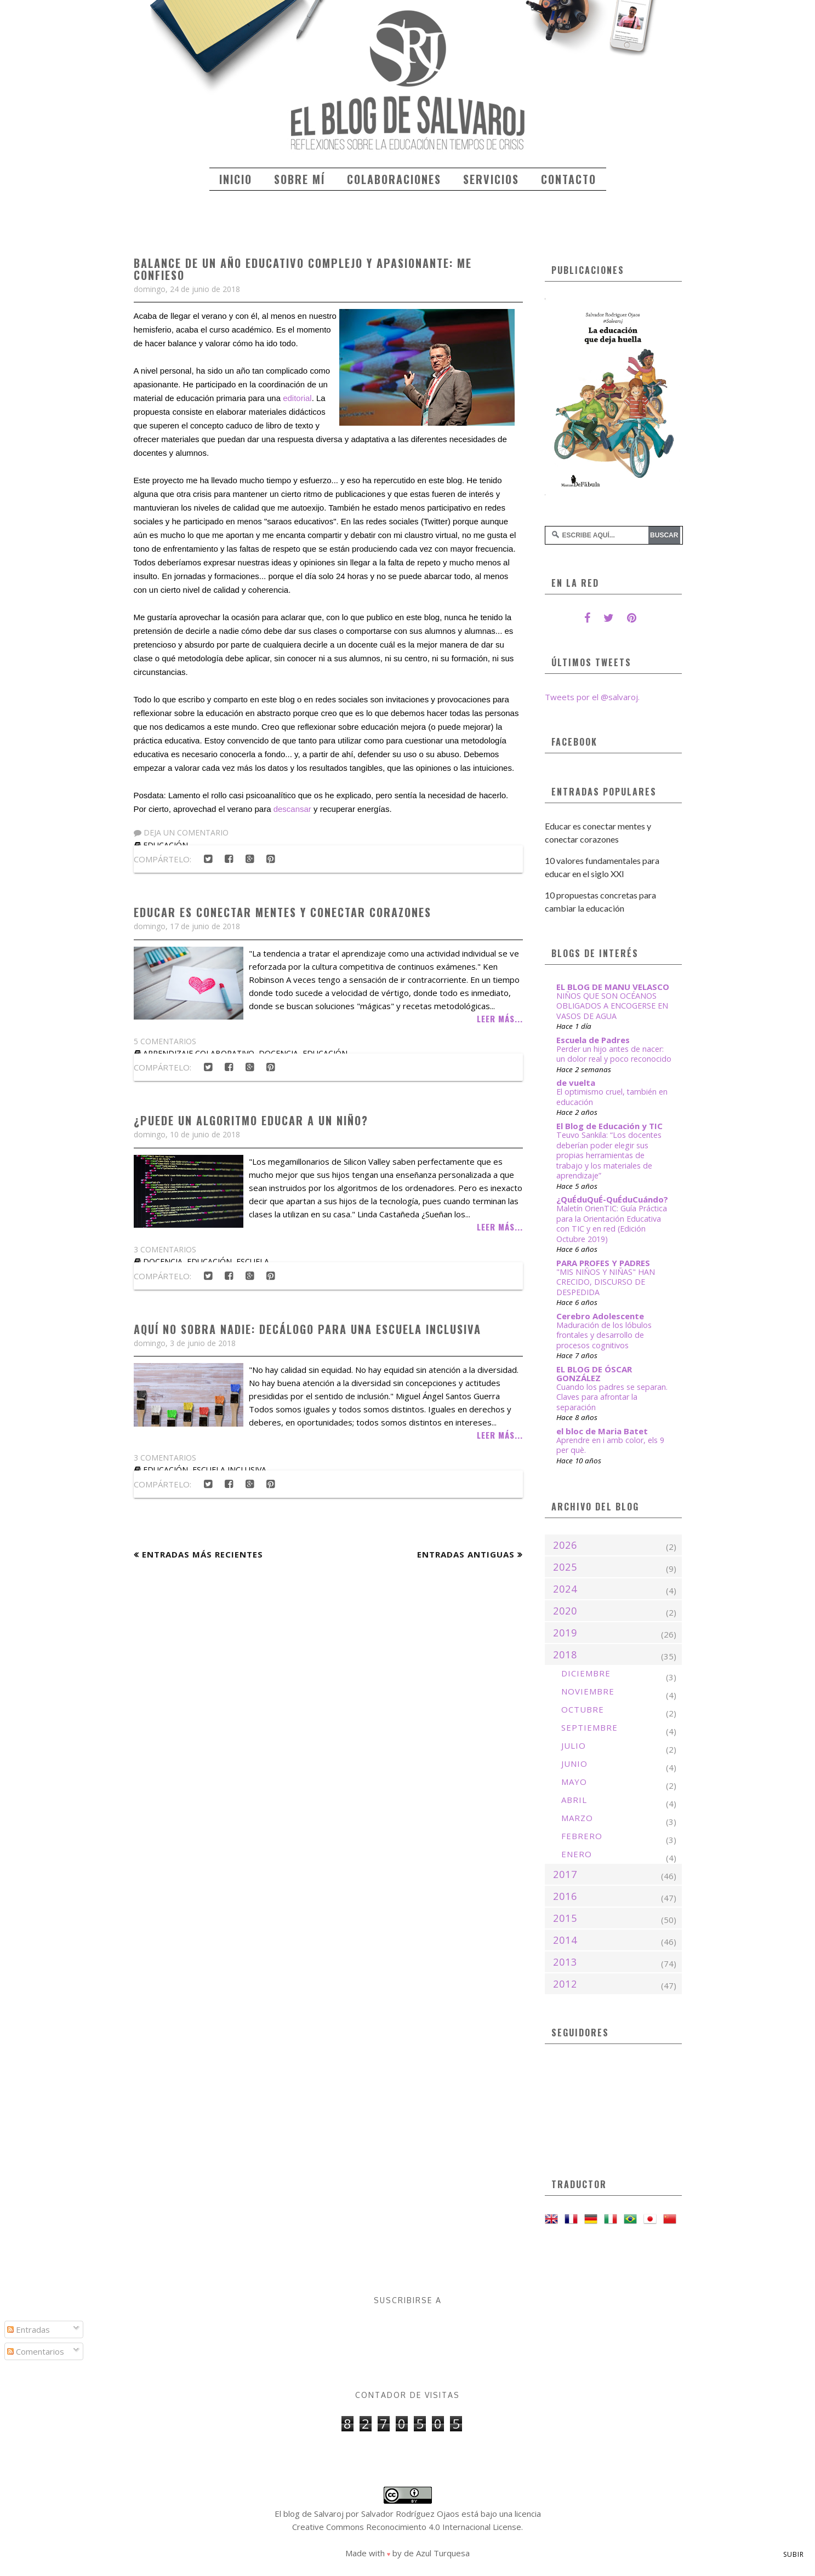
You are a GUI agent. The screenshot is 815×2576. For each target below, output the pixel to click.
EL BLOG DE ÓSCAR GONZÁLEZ (594, 1373)
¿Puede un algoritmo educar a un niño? (251, 1120)
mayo (574, 1781)
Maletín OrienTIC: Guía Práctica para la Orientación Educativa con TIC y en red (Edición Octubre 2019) (611, 1223)
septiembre (589, 1727)
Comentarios (35, 2351)
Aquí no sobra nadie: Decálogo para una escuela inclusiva (307, 1329)
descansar (292, 809)
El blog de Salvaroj (309, 2513)
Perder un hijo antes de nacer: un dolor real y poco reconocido (613, 1054)
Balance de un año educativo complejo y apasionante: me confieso (303, 269)
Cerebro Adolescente (600, 1315)
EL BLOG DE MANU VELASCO (612, 986)
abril (574, 1799)
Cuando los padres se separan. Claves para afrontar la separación (612, 1397)
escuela (252, 1261)
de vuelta (575, 1082)
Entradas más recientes (202, 1554)
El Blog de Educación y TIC (609, 1125)
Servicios (491, 179)
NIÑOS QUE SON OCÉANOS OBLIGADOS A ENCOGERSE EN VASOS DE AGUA (612, 1006)
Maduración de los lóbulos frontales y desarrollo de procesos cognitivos (604, 1335)
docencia (163, 1261)
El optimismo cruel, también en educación (612, 1096)
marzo (577, 1817)
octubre (582, 1709)
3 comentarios (165, 1249)
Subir (793, 2554)
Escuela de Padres (593, 1039)
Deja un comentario (181, 832)
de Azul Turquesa (437, 2553)
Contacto (568, 179)
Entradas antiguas (466, 1554)
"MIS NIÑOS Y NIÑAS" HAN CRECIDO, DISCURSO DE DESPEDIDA (605, 1282)
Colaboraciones (394, 179)
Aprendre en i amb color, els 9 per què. (610, 1445)
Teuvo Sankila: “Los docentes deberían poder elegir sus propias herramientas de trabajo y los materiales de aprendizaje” (609, 1155)
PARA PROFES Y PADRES (603, 1262)
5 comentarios (165, 1041)
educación (209, 1261)
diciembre (586, 1673)
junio (574, 1763)
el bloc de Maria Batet (602, 1431)
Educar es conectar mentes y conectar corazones (282, 912)
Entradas (28, 2329)
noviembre (587, 1691)
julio (573, 1745)
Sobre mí (299, 179)
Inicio (235, 179)
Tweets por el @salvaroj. (592, 696)
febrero (581, 1835)
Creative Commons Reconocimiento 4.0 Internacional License (406, 2526)
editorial (297, 398)
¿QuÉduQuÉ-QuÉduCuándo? (612, 1199)
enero (576, 1853)
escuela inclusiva (229, 1469)
